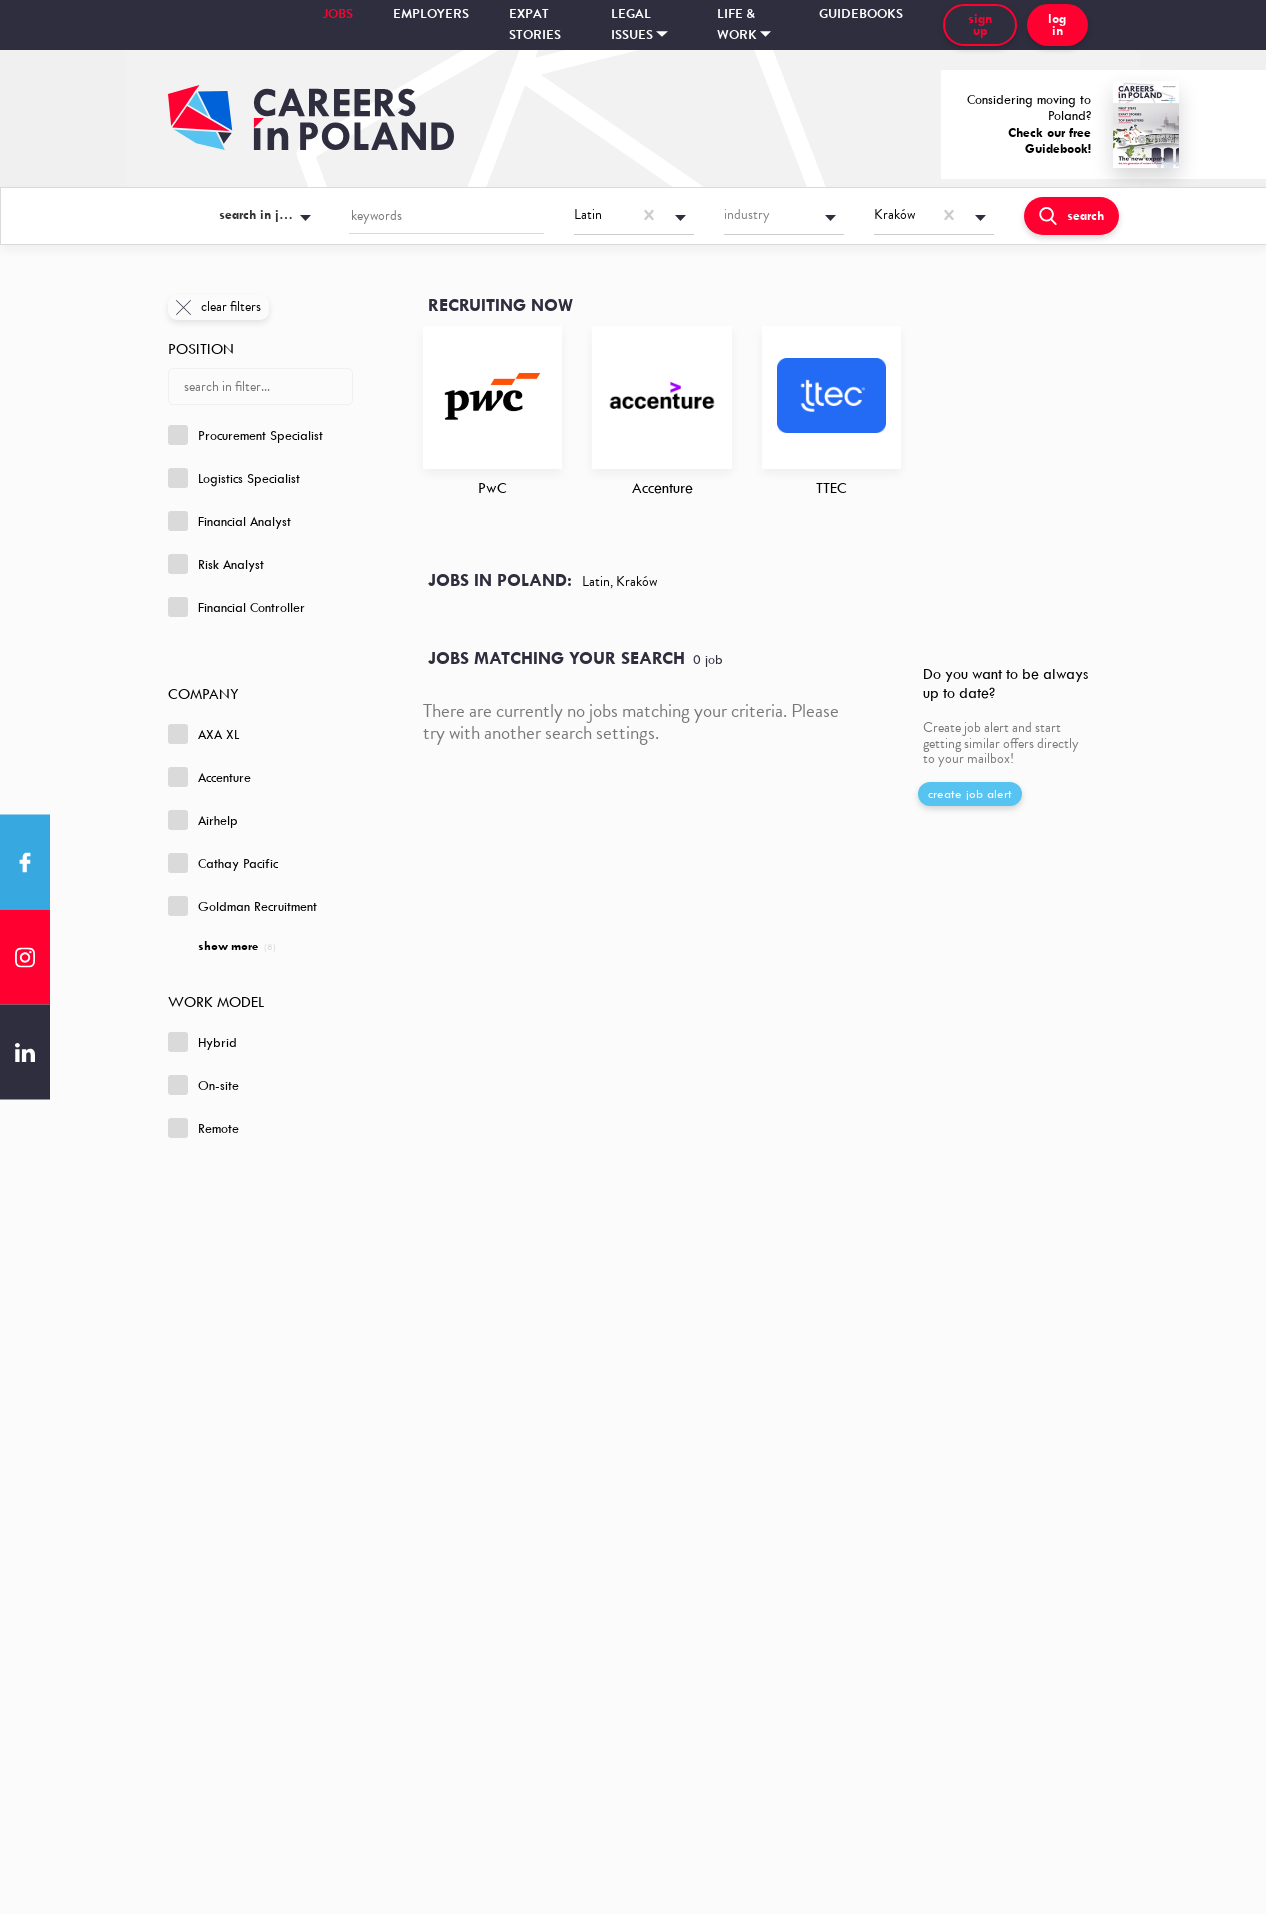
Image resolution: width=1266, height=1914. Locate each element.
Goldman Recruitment (242, 906)
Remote (203, 1128)
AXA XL (203, 734)
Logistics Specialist (234, 478)
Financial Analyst (229, 521)
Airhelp (203, 820)
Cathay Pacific (223, 863)
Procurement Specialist (245, 435)
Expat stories (535, 24)
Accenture (209, 777)
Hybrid (202, 1042)
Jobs (338, 14)
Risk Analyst (216, 564)
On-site (203, 1085)
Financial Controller (236, 607)
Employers (431, 14)
